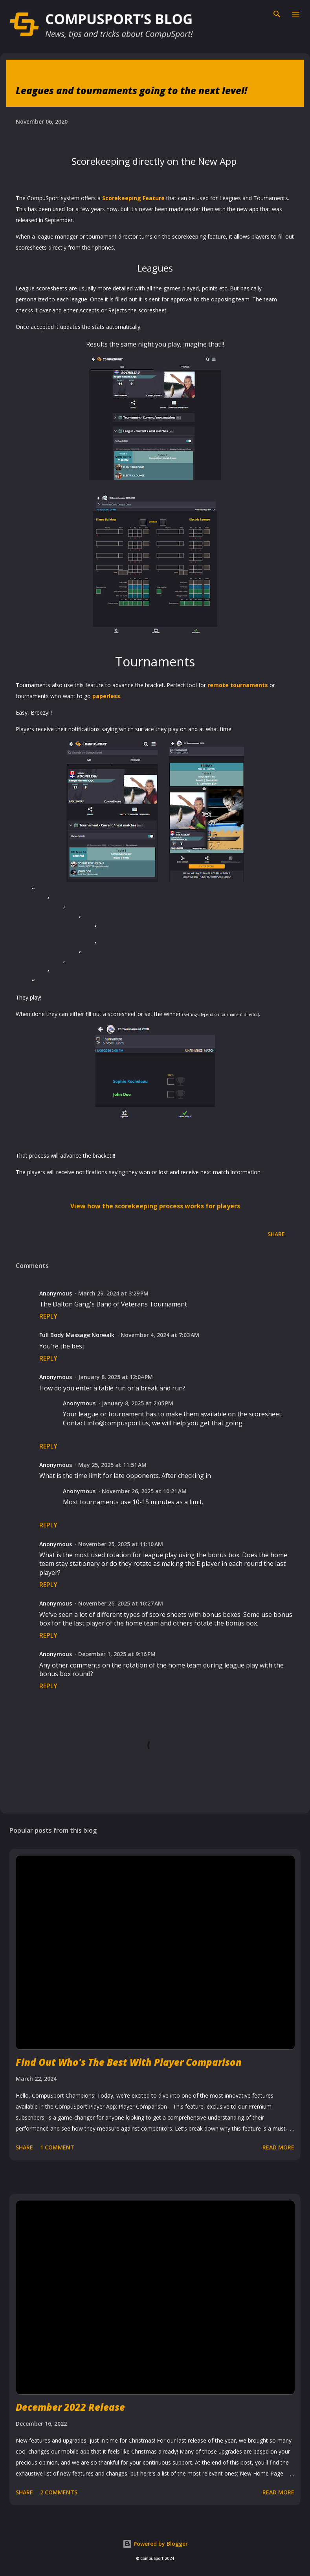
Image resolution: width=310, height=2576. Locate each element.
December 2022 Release (70, 2407)
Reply (48, 1316)
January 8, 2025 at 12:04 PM (115, 1377)
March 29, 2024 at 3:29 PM (113, 1293)
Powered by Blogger (155, 2543)
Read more (278, 2147)
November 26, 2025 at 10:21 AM (144, 1491)
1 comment (57, 2147)
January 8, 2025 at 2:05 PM (137, 1403)
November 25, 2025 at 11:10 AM (120, 1544)
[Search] (277, 14)
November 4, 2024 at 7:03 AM (160, 1335)
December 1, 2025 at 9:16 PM (117, 1654)
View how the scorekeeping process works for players (155, 1206)
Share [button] (276, 1234)
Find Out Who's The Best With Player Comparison (129, 2062)
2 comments (58, 2492)
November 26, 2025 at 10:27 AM (120, 1603)
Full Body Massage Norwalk (76, 1335)
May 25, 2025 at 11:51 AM (112, 1465)
